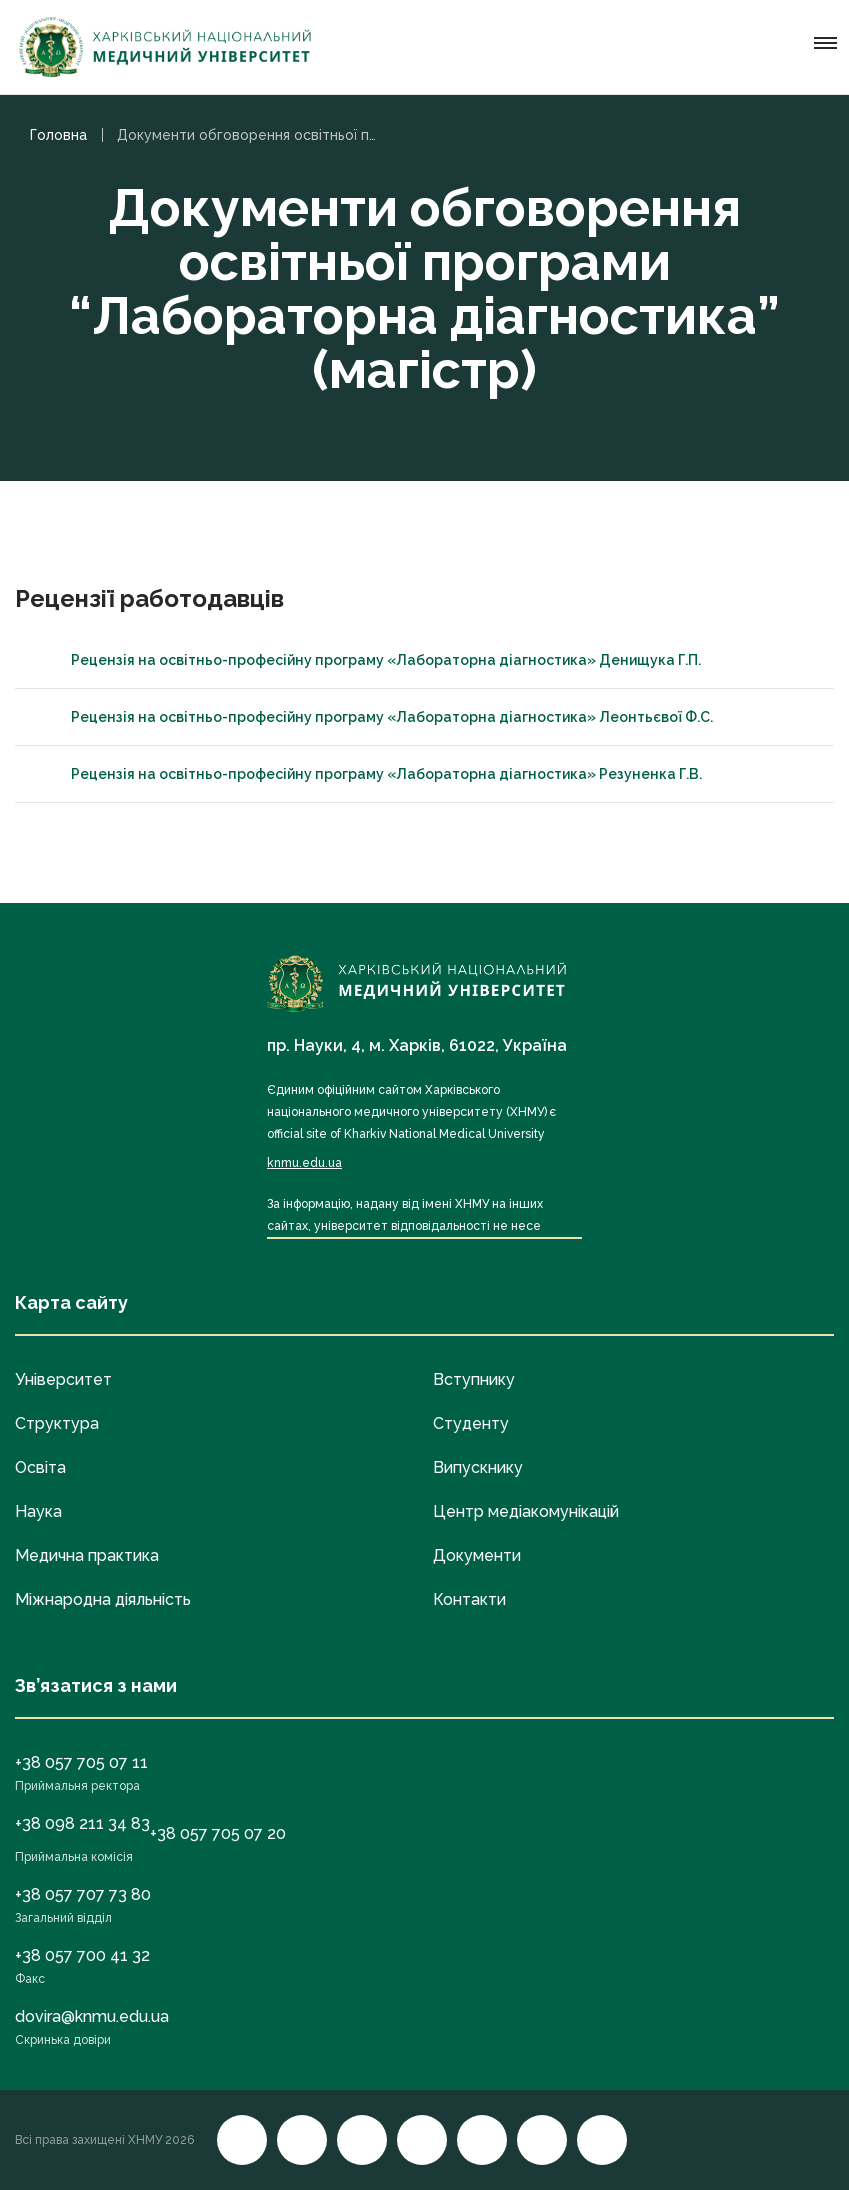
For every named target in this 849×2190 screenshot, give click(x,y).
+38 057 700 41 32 (82, 1955)
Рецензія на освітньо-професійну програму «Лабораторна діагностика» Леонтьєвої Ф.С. (374, 717)
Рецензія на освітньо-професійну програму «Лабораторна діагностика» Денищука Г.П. (368, 660)
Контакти (469, 1599)
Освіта (40, 1467)
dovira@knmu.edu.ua (92, 2016)
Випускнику (478, 1467)
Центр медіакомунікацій (526, 1511)
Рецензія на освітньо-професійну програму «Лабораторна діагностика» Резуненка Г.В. (368, 774)
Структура (57, 1423)
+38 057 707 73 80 (83, 1894)
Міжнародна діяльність (103, 1599)
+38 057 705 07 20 (218, 1833)
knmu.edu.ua (304, 1163)
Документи (477, 1555)
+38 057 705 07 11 (81, 1762)
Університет (63, 1379)
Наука (38, 1511)
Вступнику (474, 1379)
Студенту (471, 1423)
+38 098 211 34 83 (82, 1823)
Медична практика (87, 1555)
